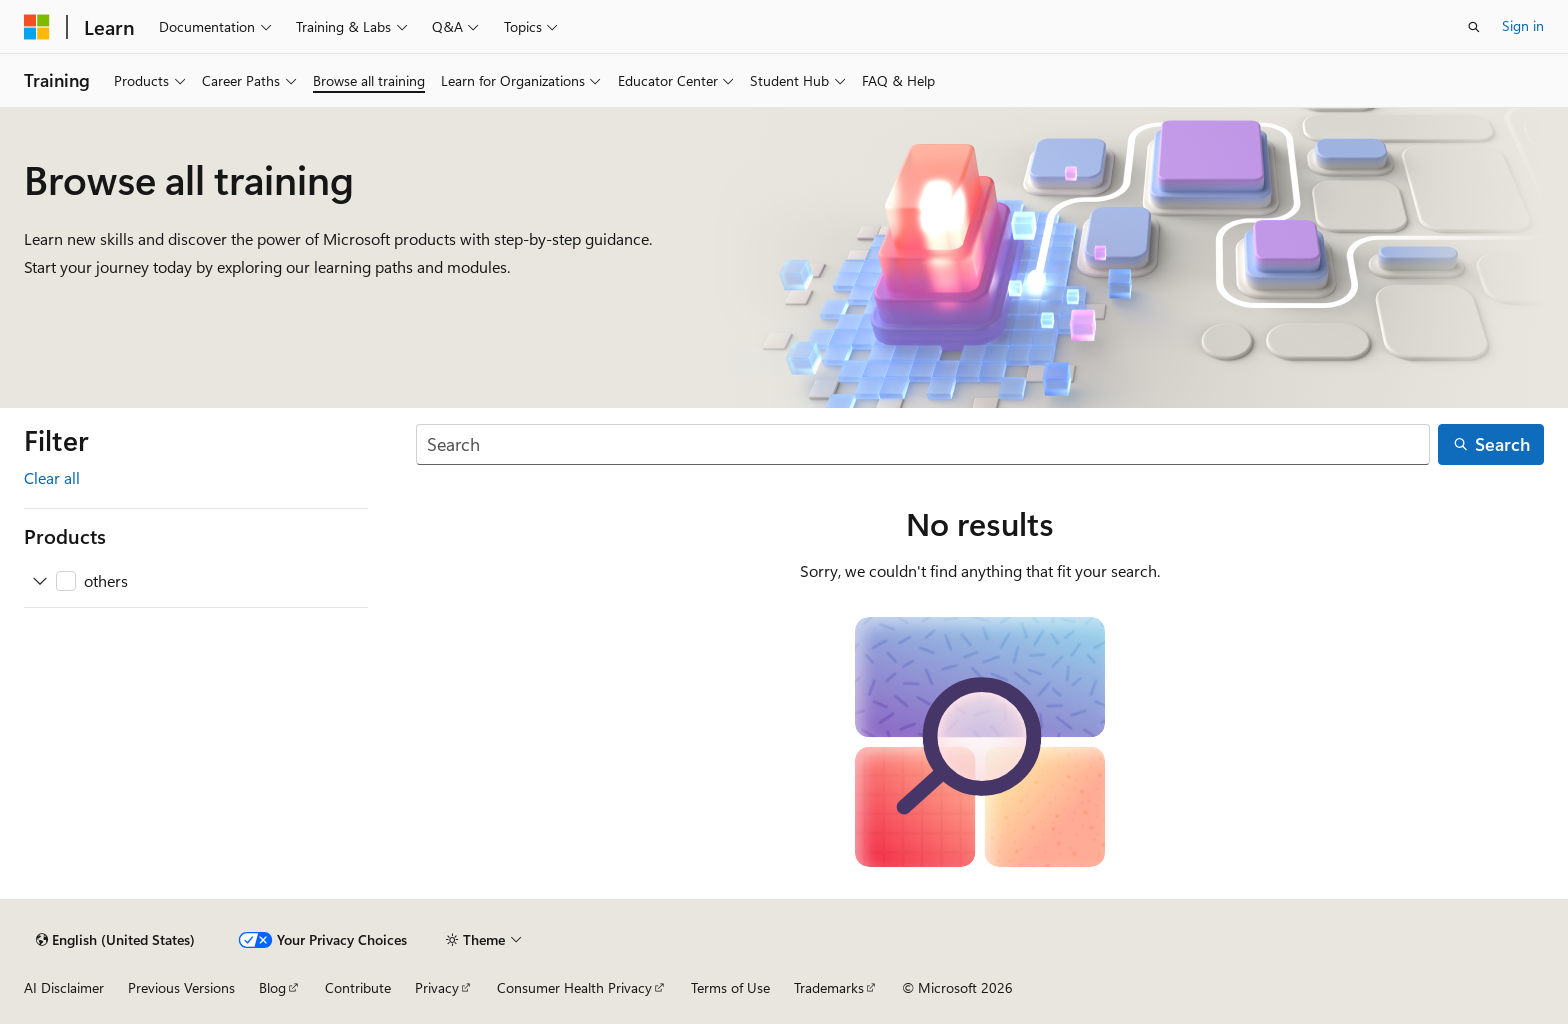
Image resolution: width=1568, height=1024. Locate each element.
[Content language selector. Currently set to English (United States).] (115, 940)
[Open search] (1474, 27)
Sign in (1523, 25)
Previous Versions (181, 987)
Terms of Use (730, 987)
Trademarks (829, 987)
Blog (272, 987)
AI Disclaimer (64, 987)
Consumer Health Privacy (574, 987)
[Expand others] (40, 581)
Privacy (437, 987)
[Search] (923, 444)
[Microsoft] (37, 27)
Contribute (358, 987)
